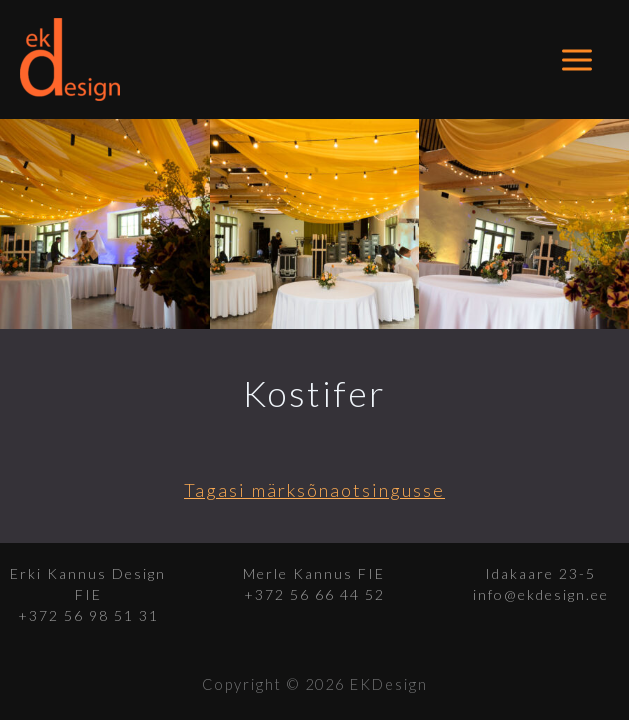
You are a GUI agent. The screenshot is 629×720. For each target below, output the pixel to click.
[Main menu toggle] (577, 59)
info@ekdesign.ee (541, 594)
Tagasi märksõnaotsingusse (314, 490)
